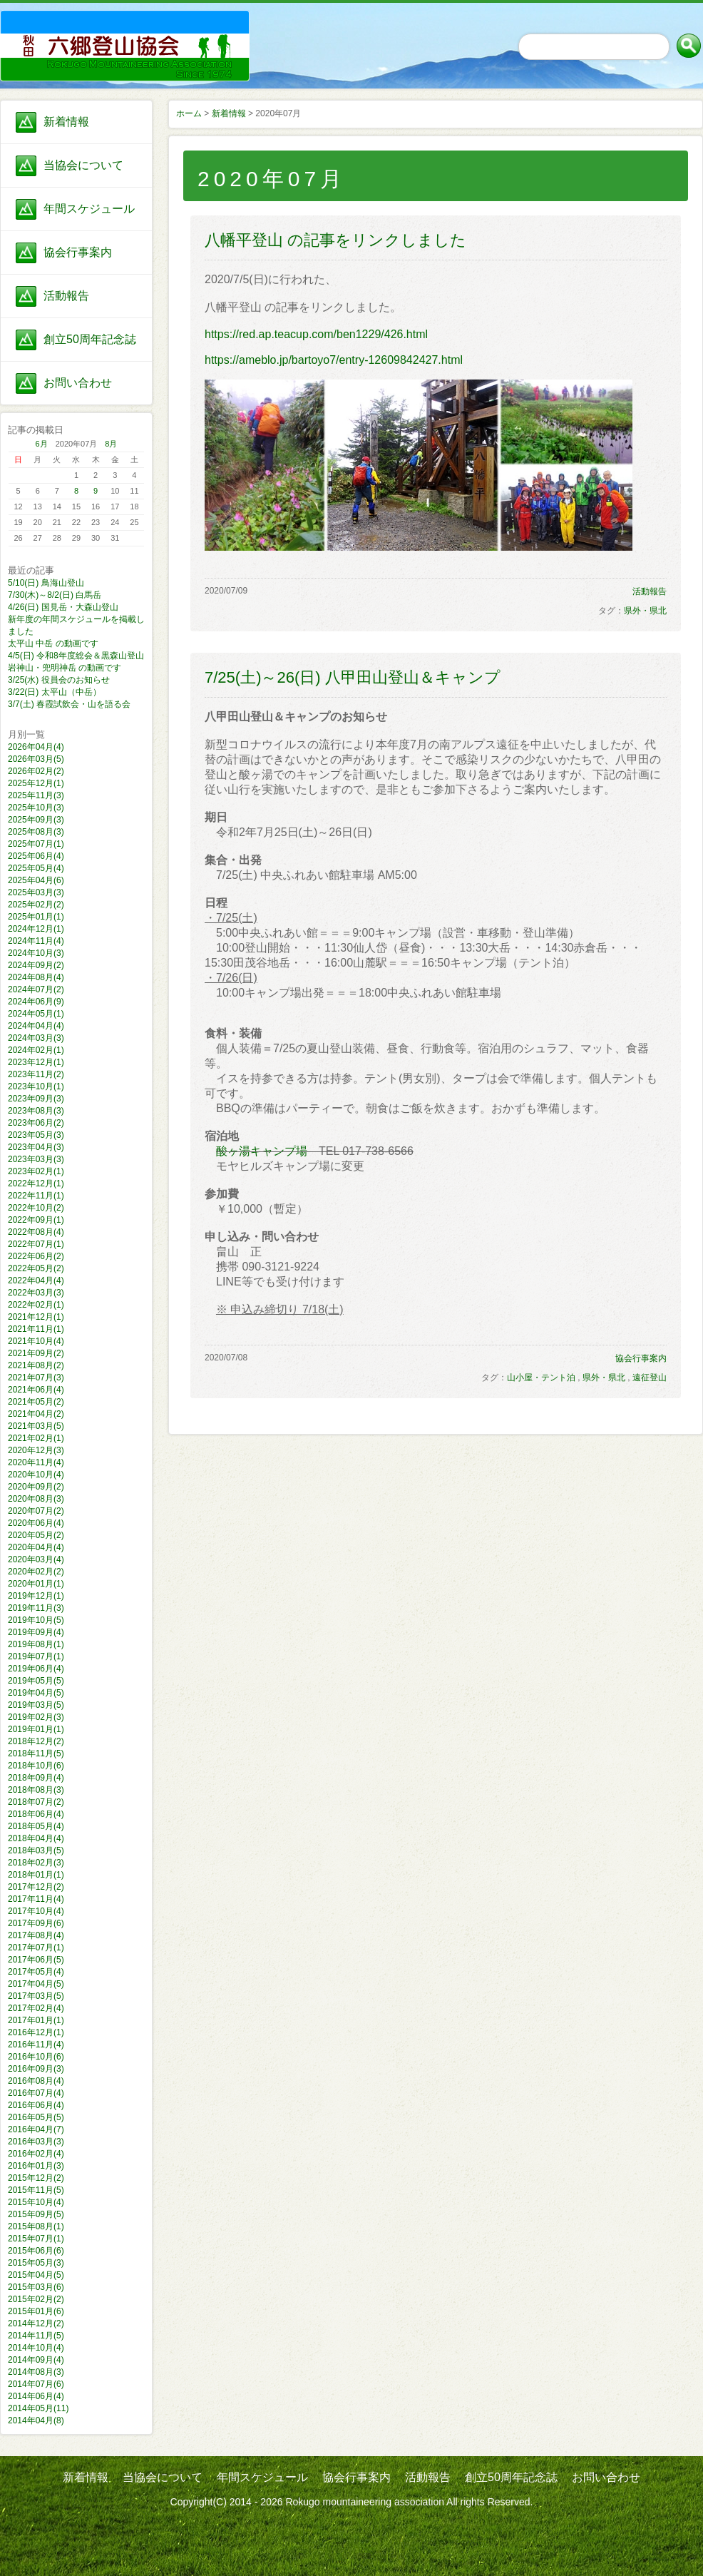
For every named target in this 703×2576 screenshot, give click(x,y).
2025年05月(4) (36, 868)
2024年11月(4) (36, 941)
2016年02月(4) (36, 2154)
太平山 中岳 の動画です (53, 643)
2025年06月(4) (36, 856)
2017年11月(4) (36, 1899)
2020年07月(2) (36, 1511)
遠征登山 (649, 1378)
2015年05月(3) (36, 2263)
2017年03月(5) (36, 1996)
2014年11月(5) (36, 2336)
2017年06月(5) (36, 1960)
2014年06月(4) (36, 2396)
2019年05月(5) (36, 1681)
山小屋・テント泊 (541, 1378)
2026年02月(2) (36, 771)
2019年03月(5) (36, 1705)
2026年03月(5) (36, 759)
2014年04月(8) (36, 2420)
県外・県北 (645, 611)
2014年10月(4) (36, 2348)
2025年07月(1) (36, 844)
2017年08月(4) (36, 1935)
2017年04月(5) (36, 1984)
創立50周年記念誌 (89, 339)
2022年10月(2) (36, 1208)
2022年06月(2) (36, 1256)
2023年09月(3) (36, 1099)
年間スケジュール (89, 209)
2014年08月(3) (36, 2372)
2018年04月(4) (36, 1838)
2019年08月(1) (36, 1644)
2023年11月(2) (36, 1074)
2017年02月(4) (36, 2008)
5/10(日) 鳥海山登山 (46, 583)
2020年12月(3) (36, 1450)
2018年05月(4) (36, 1826)
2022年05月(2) (36, 1268)
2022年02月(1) (36, 1305)
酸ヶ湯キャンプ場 (261, 1151)
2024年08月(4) (36, 977)
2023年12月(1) (36, 1062)
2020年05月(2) (36, 1535)
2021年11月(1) (36, 1329)
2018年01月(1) (36, 1875)
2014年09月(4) (36, 2360)
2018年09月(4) (36, 1778)
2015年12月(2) (36, 2178)
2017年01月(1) (36, 2020)
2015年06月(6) (36, 2251)
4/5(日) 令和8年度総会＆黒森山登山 (76, 656)
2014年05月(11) (38, 2408)
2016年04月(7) (36, 2129)
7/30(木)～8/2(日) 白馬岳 (54, 595)
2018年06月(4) (36, 1814)
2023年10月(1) (36, 1086)
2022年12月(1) (36, 1183)
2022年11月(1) (36, 1196)
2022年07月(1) (36, 1244)
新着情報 (66, 122)
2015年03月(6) (36, 2287)
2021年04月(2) (36, 1414)
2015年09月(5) (36, 2214)
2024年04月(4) (36, 1026)
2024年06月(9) (36, 1002)
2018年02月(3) (36, 1863)
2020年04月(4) (36, 1547)
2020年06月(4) (36, 1523)
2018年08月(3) (36, 1790)
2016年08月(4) (36, 2081)
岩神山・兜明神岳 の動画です (64, 668)
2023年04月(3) (36, 1147)
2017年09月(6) (36, 1923)
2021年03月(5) (36, 1426)
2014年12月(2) (36, 2323)
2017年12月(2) (36, 1887)
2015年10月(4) (36, 2202)
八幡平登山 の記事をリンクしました (335, 240)
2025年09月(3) (36, 820)
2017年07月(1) (36, 1948)
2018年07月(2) (36, 1802)
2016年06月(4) (36, 2105)
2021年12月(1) (36, 1317)
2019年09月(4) (36, 1632)
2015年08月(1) (36, 2226)
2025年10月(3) (36, 808)
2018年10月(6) (36, 1766)
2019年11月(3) (36, 1608)
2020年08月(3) (36, 1499)
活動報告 (66, 296)
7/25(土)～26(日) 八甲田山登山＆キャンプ (353, 677)
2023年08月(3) (36, 1111)
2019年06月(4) (36, 1669)
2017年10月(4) (36, 1911)
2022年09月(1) (36, 1220)
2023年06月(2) (36, 1123)
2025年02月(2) (36, 905)
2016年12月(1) (36, 2032)
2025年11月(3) (36, 795)
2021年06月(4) (36, 1390)
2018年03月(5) (36, 1850)
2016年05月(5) (36, 2117)
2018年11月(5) (36, 1753)
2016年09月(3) (36, 2069)
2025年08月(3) (36, 832)
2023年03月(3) (36, 1159)
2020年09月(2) (36, 1487)
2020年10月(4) (36, 1475)
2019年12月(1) (36, 1596)
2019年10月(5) (36, 1620)
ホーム (189, 113)
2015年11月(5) (36, 2190)
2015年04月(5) (36, 2275)
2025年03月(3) (36, 892)
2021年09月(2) (36, 1353)
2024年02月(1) (36, 1050)
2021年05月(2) (36, 1402)
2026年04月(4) (36, 747)
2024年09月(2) (36, 965)
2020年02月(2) (36, 1572)
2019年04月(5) (36, 1693)
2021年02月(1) (36, 1438)
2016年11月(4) (36, 2045)
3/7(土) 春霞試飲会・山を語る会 (69, 704)
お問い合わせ (77, 383)
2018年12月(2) (36, 1741)
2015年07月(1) (36, 2239)
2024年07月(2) (36, 989)
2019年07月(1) (36, 1656)
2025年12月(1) (36, 783)
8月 (111, 443)
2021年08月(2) (36, 1365)
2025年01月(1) (36, 917)
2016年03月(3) (36, 2142)
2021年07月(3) (36, 1378)
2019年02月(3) (36, 1717)
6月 (42, 443)
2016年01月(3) (36, 2166)
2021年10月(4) (36, 1341)
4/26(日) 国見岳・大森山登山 (63, 607)
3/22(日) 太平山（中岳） (54, 692)
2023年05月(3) (36, 1135)
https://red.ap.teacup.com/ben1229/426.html (316, 334)
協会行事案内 (77, 252)
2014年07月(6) (36, 2384)
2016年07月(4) (36, 2093)
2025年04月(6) (36, 880)
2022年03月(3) (36, 1293)
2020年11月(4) (36, 1462)
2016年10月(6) (36, 2057)
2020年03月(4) (36, 1559)
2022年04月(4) (36, 1281)
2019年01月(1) (36, 1729)
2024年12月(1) (36, 929)
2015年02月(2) (36, 2299)
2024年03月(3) (36, 1038)
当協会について (83, 165)
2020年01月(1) (36, 1584)
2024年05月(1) (36, 1014)
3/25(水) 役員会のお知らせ (59, 680)
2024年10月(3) (36, 953)
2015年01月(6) (36, 2311)
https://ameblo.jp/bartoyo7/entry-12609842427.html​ (334, 360)
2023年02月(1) (36, 1171)
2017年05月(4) (36, 1972)
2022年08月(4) (36, 1232)
